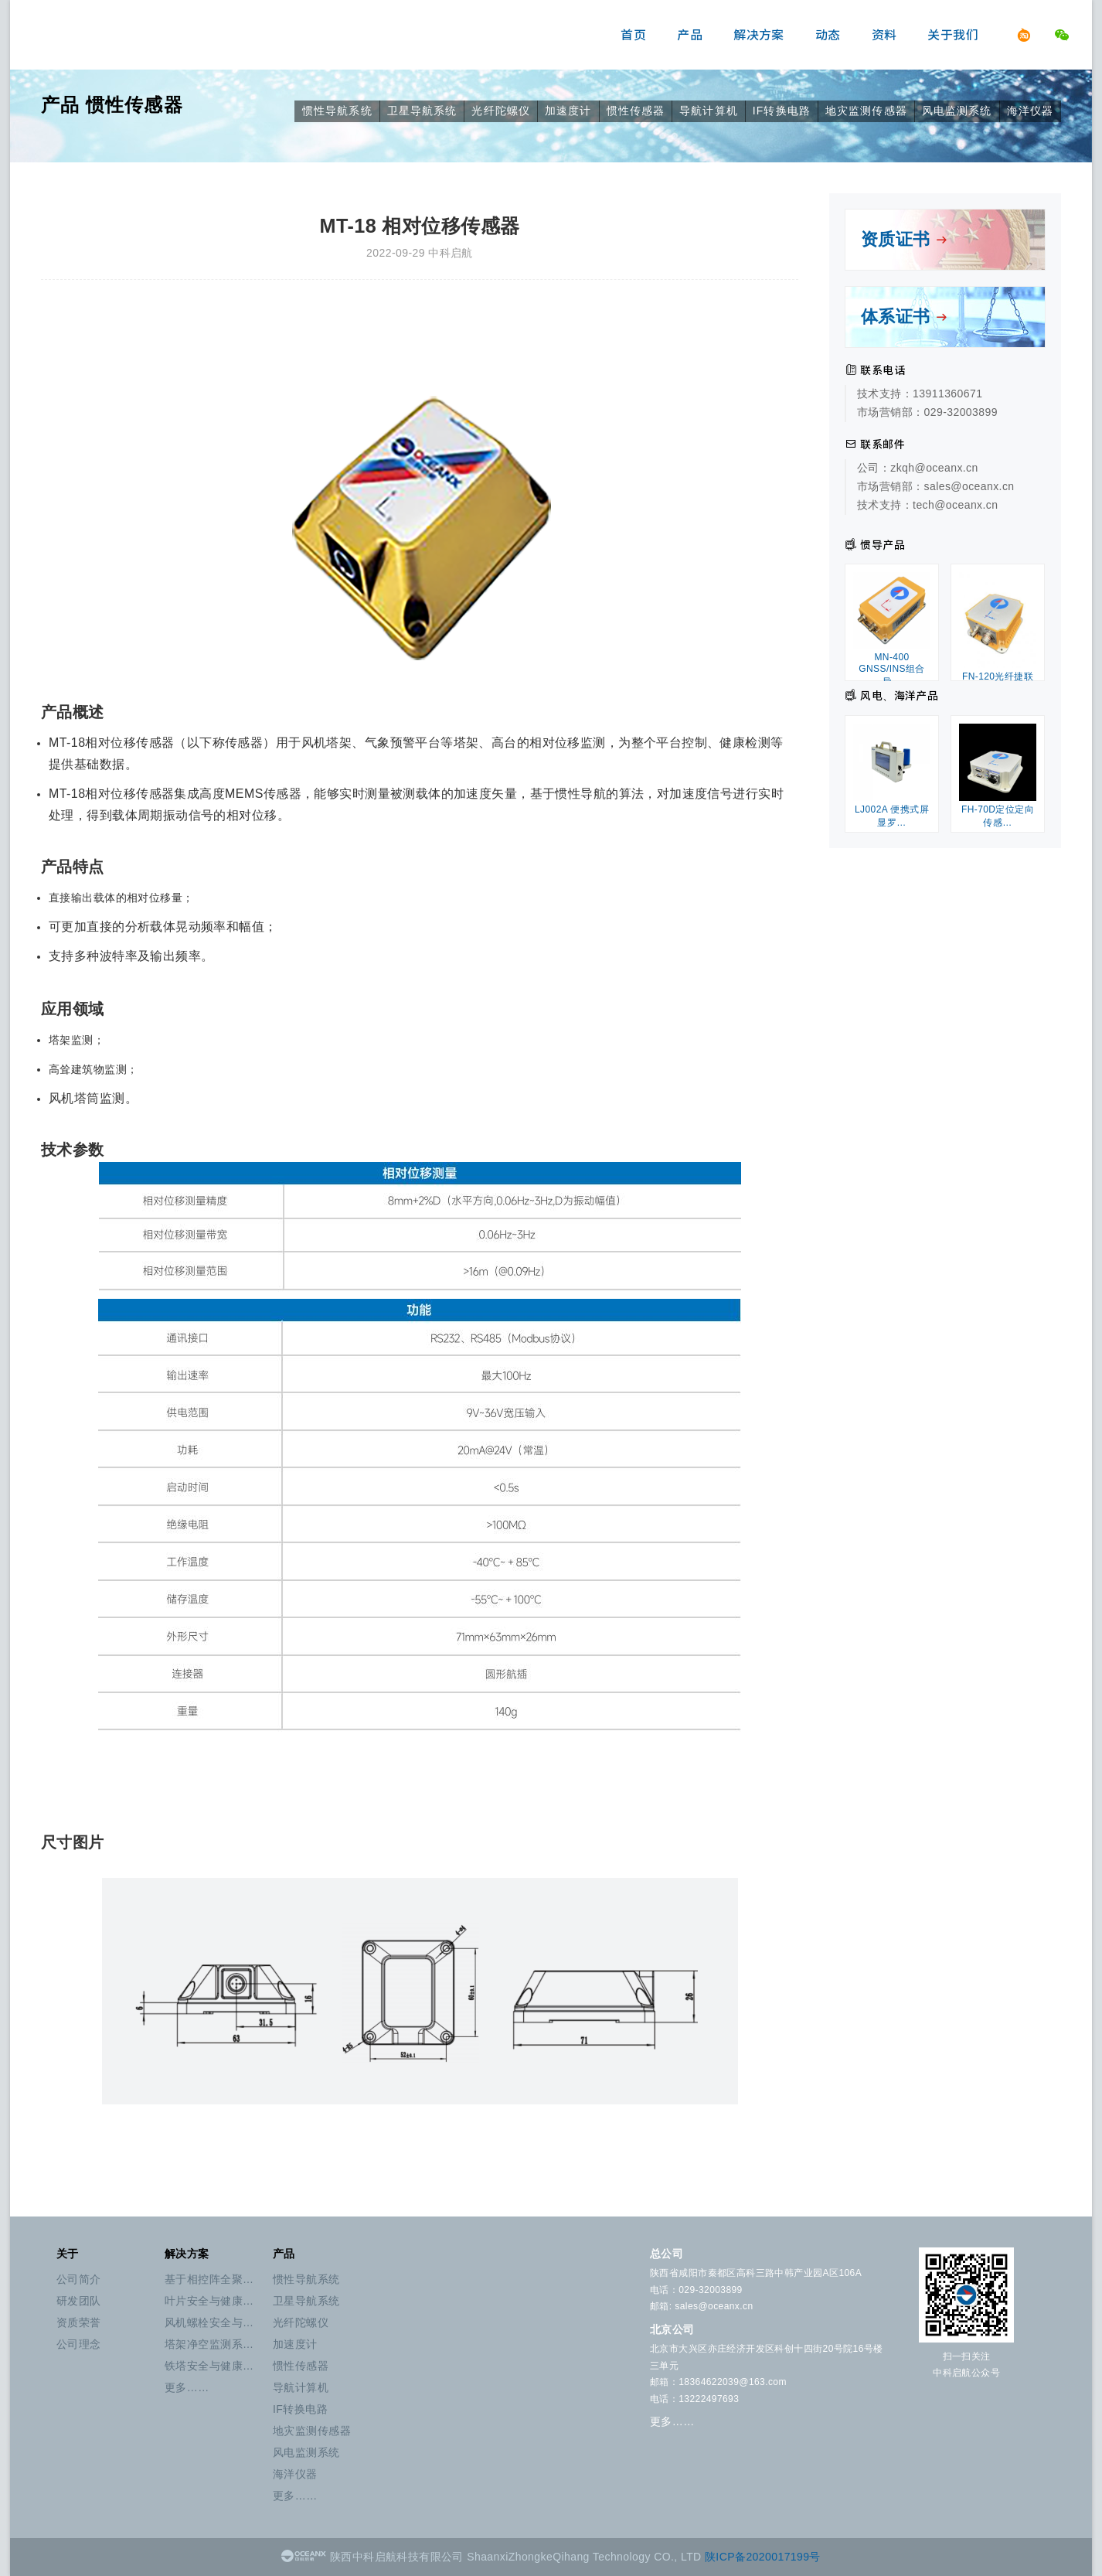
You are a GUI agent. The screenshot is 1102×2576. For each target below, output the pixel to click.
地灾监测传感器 (866, 110)
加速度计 (568, 110)
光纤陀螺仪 (500, 110)
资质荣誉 (78, 2322)
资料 (884, 35)
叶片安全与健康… (209, 2301)
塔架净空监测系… (209, 2344)
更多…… (187, 2387)
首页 (633, 35)
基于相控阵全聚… (209, 2279)
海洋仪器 (1030, 110)
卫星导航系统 (422, 110)
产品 (689, 35)
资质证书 (904, 239)
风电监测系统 (957, 110)
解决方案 (758, 35)
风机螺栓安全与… (209, 2322)
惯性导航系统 (337, 110)
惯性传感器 (134, 104)
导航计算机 (708, 110)
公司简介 (78, 2279)
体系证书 (904, 316)
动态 (828, 35)
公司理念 (78, 2344)
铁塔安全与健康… (209, 2366)
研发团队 (78, 2301)
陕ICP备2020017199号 (763, 2556)
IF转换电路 (782, 110)
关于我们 (952, 35)
